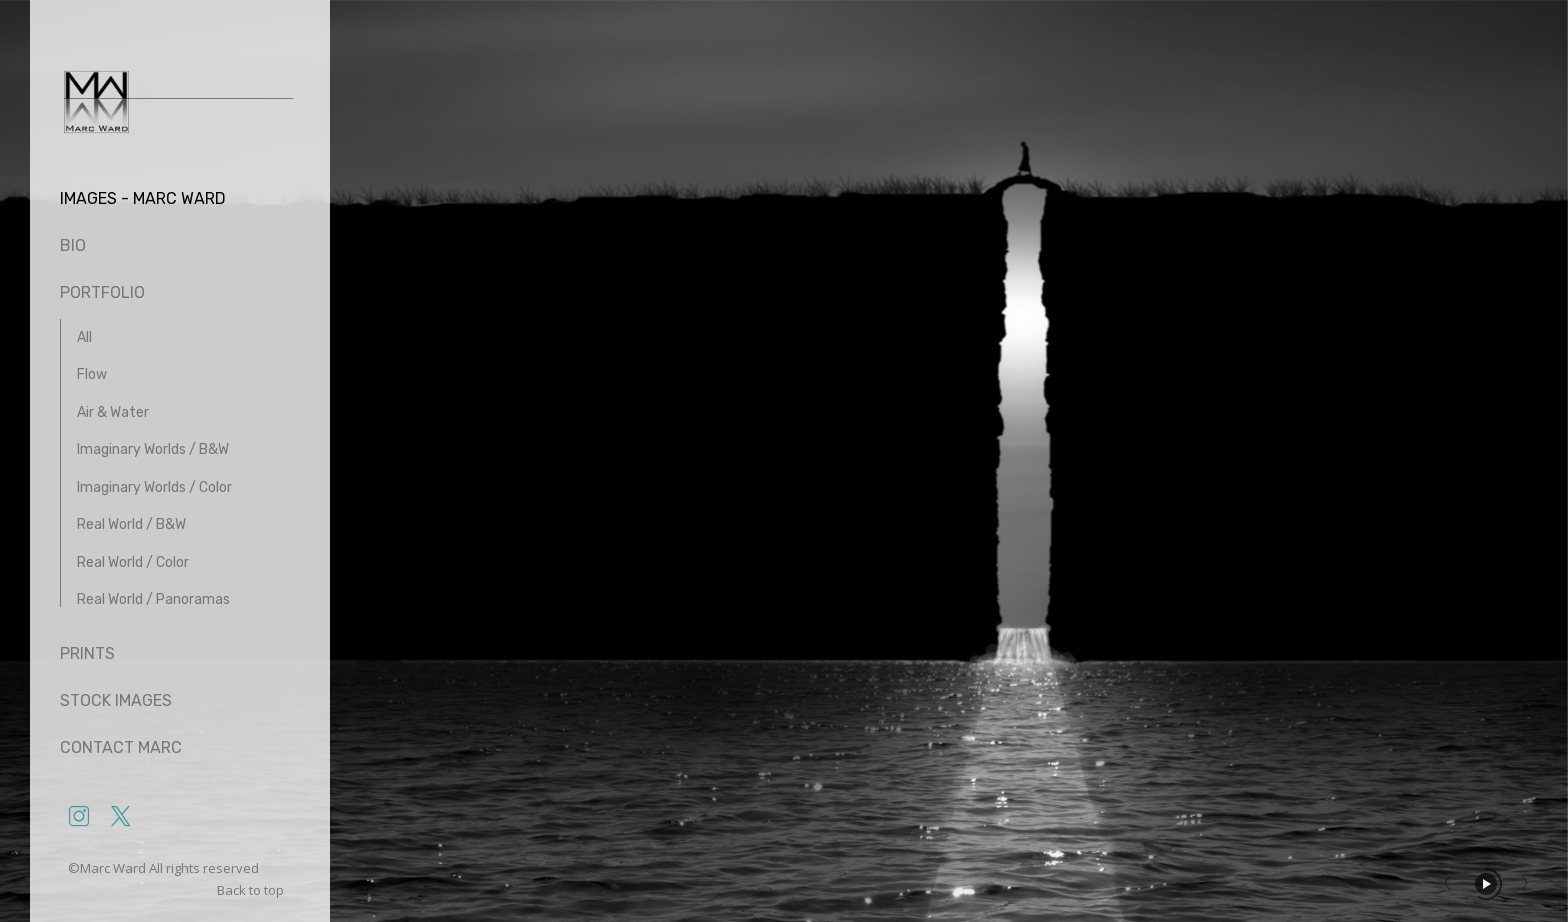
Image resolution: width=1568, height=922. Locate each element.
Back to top (252, 890)
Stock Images (116, 700)
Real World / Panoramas (153, 599)
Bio (73, 245)
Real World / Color (133, 562)
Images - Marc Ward (143, 198)
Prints (87, 653)
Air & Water (113, 412)
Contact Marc (121, 747)
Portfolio (102, 292)
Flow (92, 374)
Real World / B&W (131, 524)
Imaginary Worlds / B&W (153, 449)
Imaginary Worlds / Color (154, 487)
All (84, 337)
